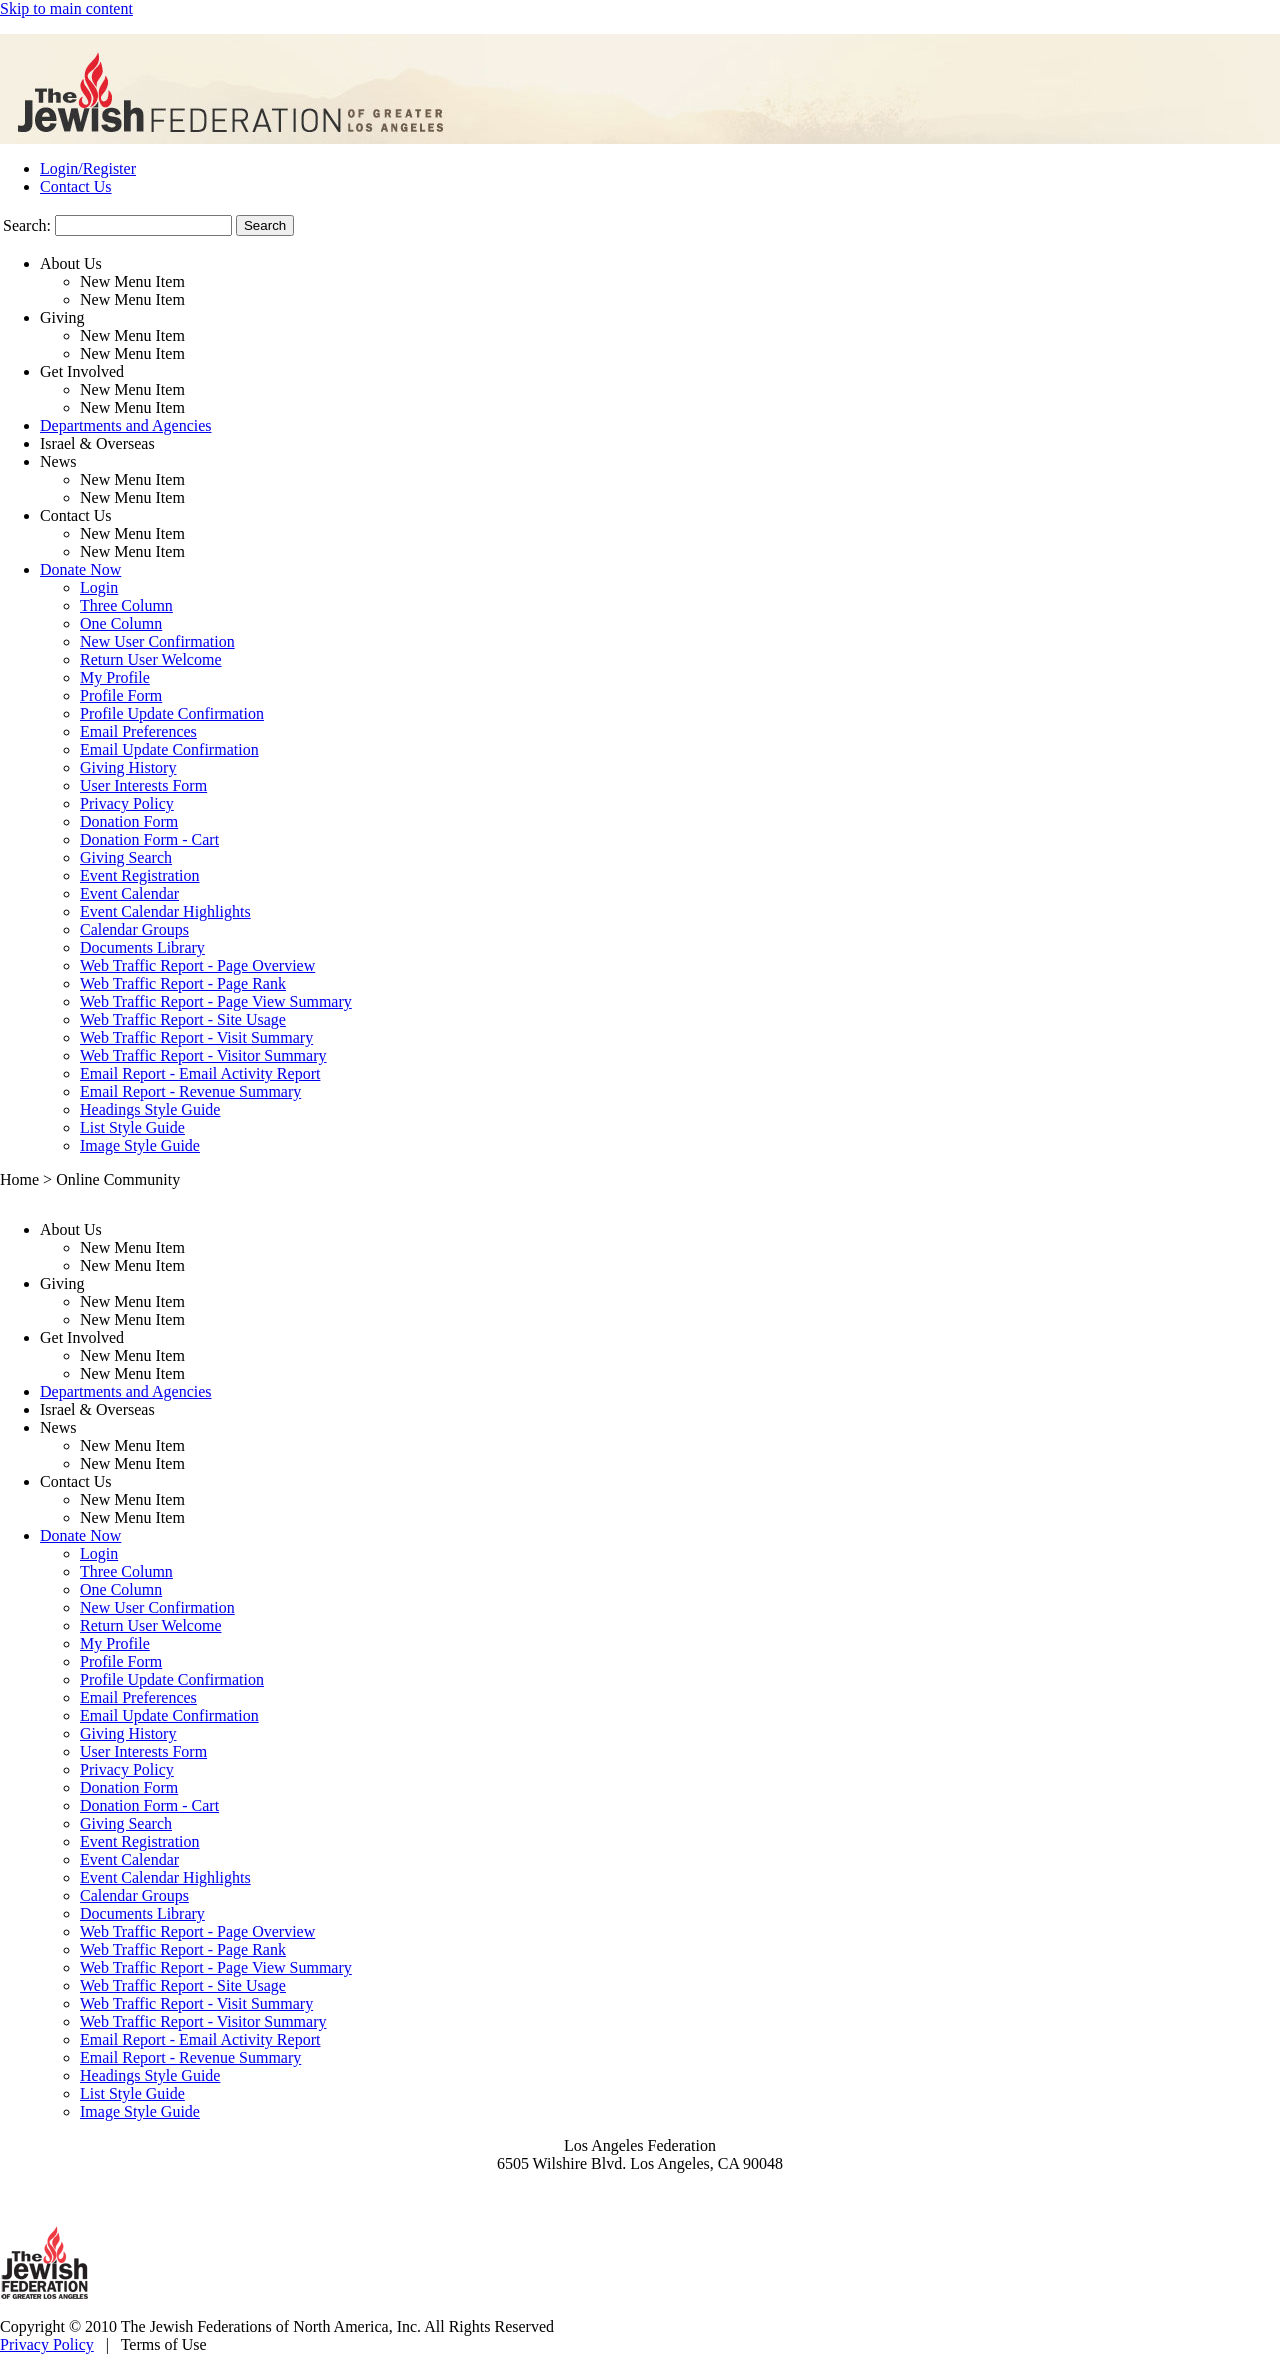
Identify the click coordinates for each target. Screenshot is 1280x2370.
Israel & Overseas (97, 443)
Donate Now (80, 569)
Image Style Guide (140, 1145)
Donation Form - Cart (149, 839)
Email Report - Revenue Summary (190, 1091)
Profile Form (121, 695)
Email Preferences (138, 731)
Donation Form (129, 821)
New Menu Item (132, 281)
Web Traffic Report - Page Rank (183, 983)
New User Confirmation (157, 641)
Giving (62, 317)
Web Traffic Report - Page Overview (197, 965)
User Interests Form (143, 785)
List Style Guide (132, 1127)
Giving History (128, 767)
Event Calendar (129, 893)
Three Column (126, 605)
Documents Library (142, 947)
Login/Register (88, 168)
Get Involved (82, 371)
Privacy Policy (127, 803)
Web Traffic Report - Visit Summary (196, 1037)
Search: (27, 225)
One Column (121, 623)
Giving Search (126, 857)
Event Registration (140, 875)
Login (99, 587)
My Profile (115, 677)
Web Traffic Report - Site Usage (183, 1019)
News (58, 461)
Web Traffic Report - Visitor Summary (203, 1055)
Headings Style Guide (150, 1109)
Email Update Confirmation (169, 749)
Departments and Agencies (126, 425)
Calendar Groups (134, 929)
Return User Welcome (150, 659)
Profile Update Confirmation (172, 713)
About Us (71, 263)
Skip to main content (66, 8)
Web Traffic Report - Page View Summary (216, 1001)
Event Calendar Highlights (165, 911)
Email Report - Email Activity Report (200, 1073)
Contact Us (76, 186)
